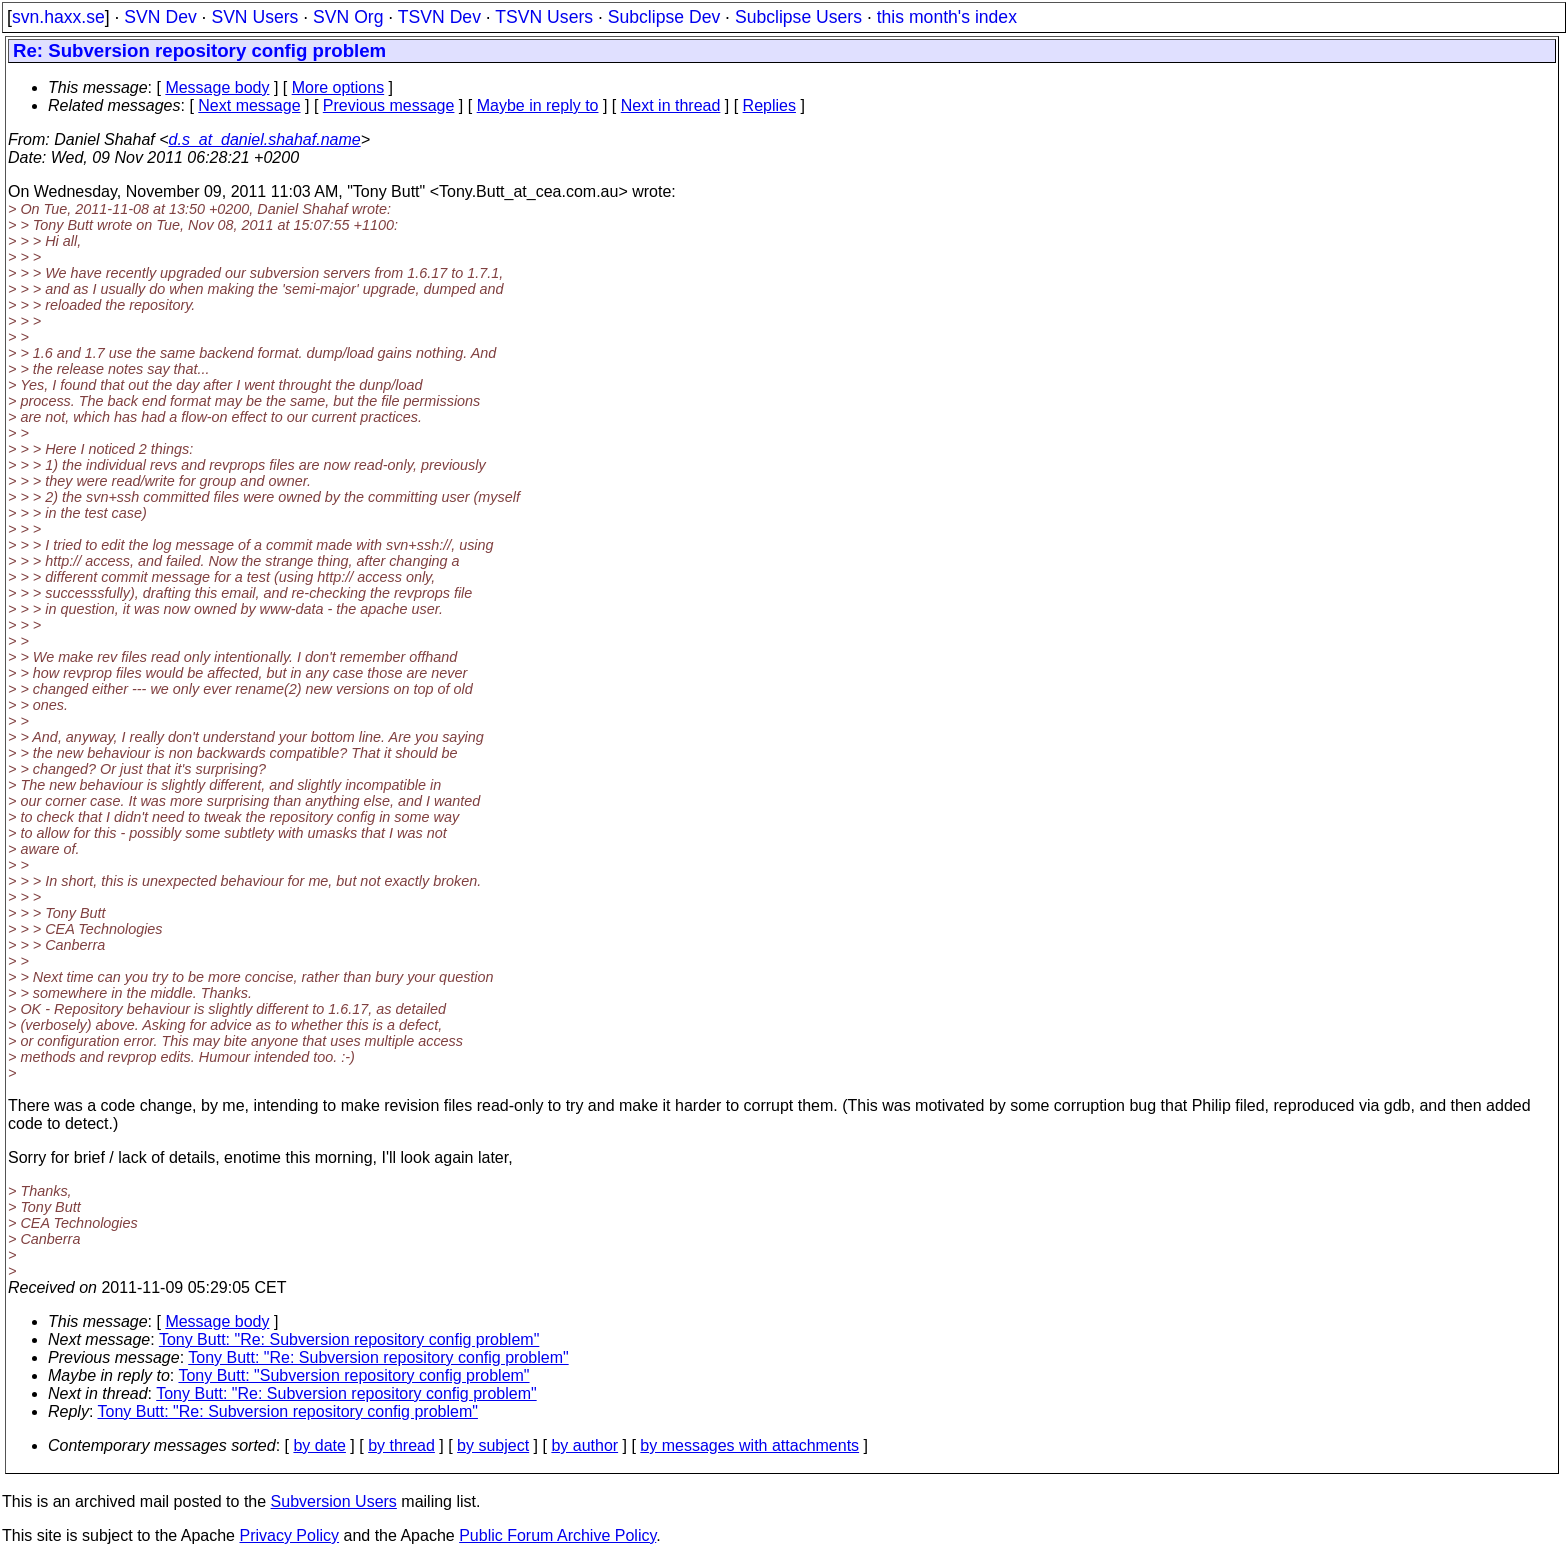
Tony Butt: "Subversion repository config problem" (353, 1375)
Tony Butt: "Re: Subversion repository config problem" (349, 1339)
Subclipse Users (798, 17)
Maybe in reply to (538, 105)
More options (338, 87)
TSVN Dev (439, 17)
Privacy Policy (289, 1535)
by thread (401, 1445)
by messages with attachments (749, 1445)
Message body (217, 87)
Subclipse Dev (664, 17)
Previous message (389, 105)
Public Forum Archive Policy (557, 1535)
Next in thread (671, 105)
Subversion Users (334, 1501)
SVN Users (254, 17)
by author (584, 1445)
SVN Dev (160, 17)
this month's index (947, 17)
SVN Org (348, 17)
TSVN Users (544, 17)
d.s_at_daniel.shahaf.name (265, 139)
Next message (249, 105)
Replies (769, 105)
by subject (493, 1445)
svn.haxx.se (58, 17)
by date (319, 1445)
